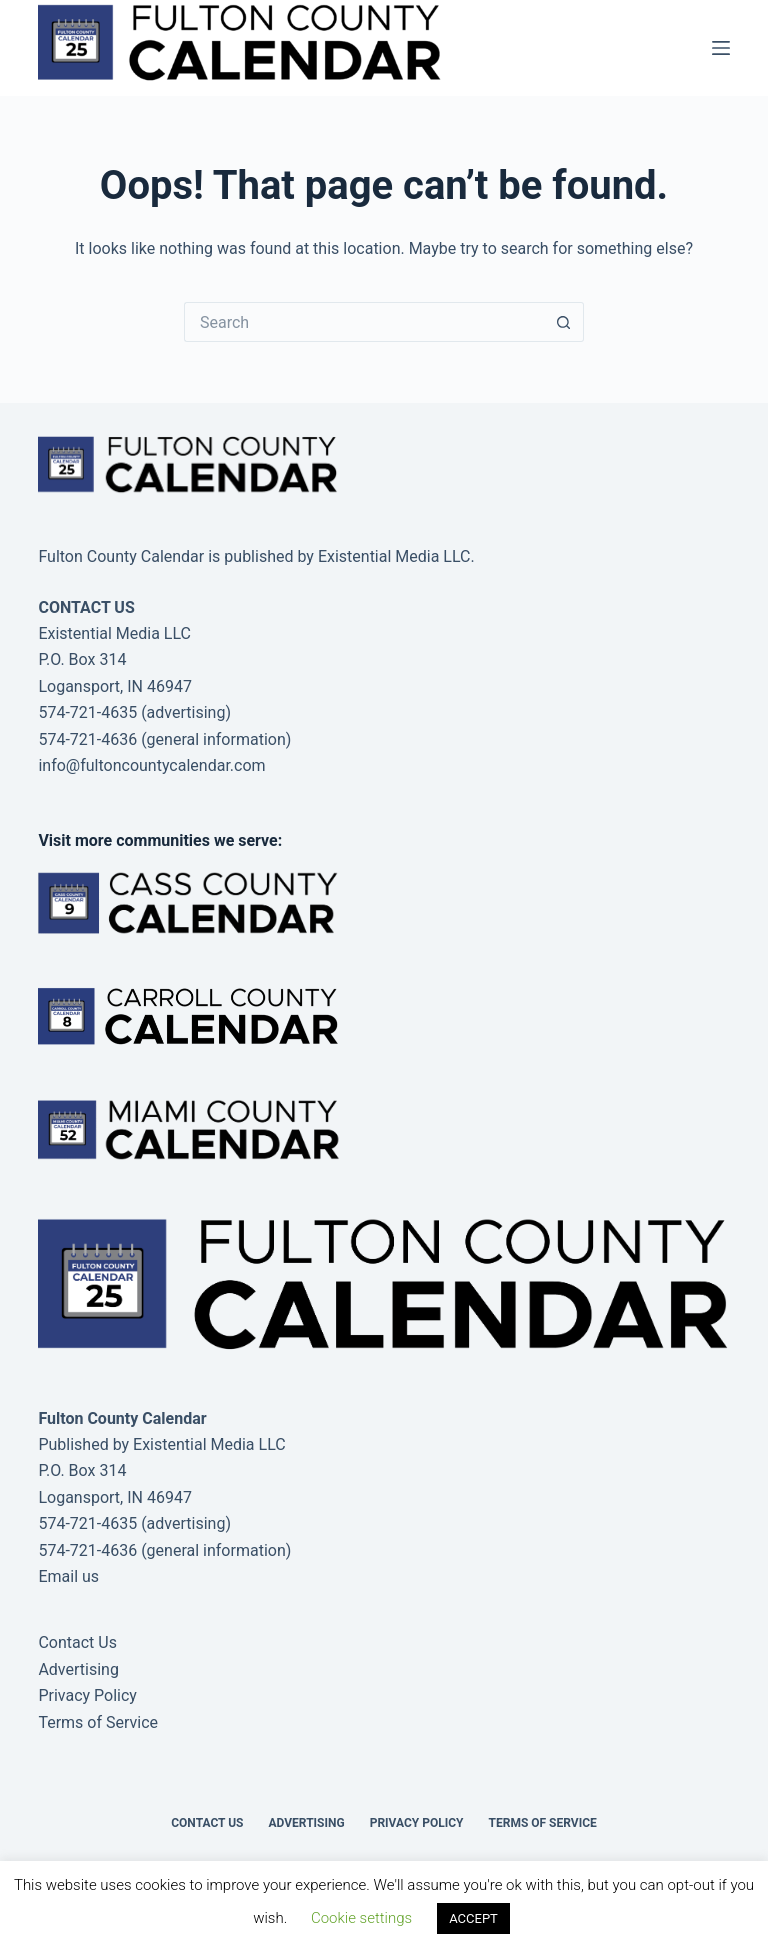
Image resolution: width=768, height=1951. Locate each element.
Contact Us (77, 1642)
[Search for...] (364, 322)
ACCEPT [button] (473, 1918)
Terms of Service (98, 1722)
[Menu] (721, 48)
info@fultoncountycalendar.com (151, 765)
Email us (68, 1576)
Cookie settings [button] (361, 1918)
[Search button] (564, 322)
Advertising (78, 1669)
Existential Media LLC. (396, 556)
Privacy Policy (87, 1695)
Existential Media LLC (209, 1444)
